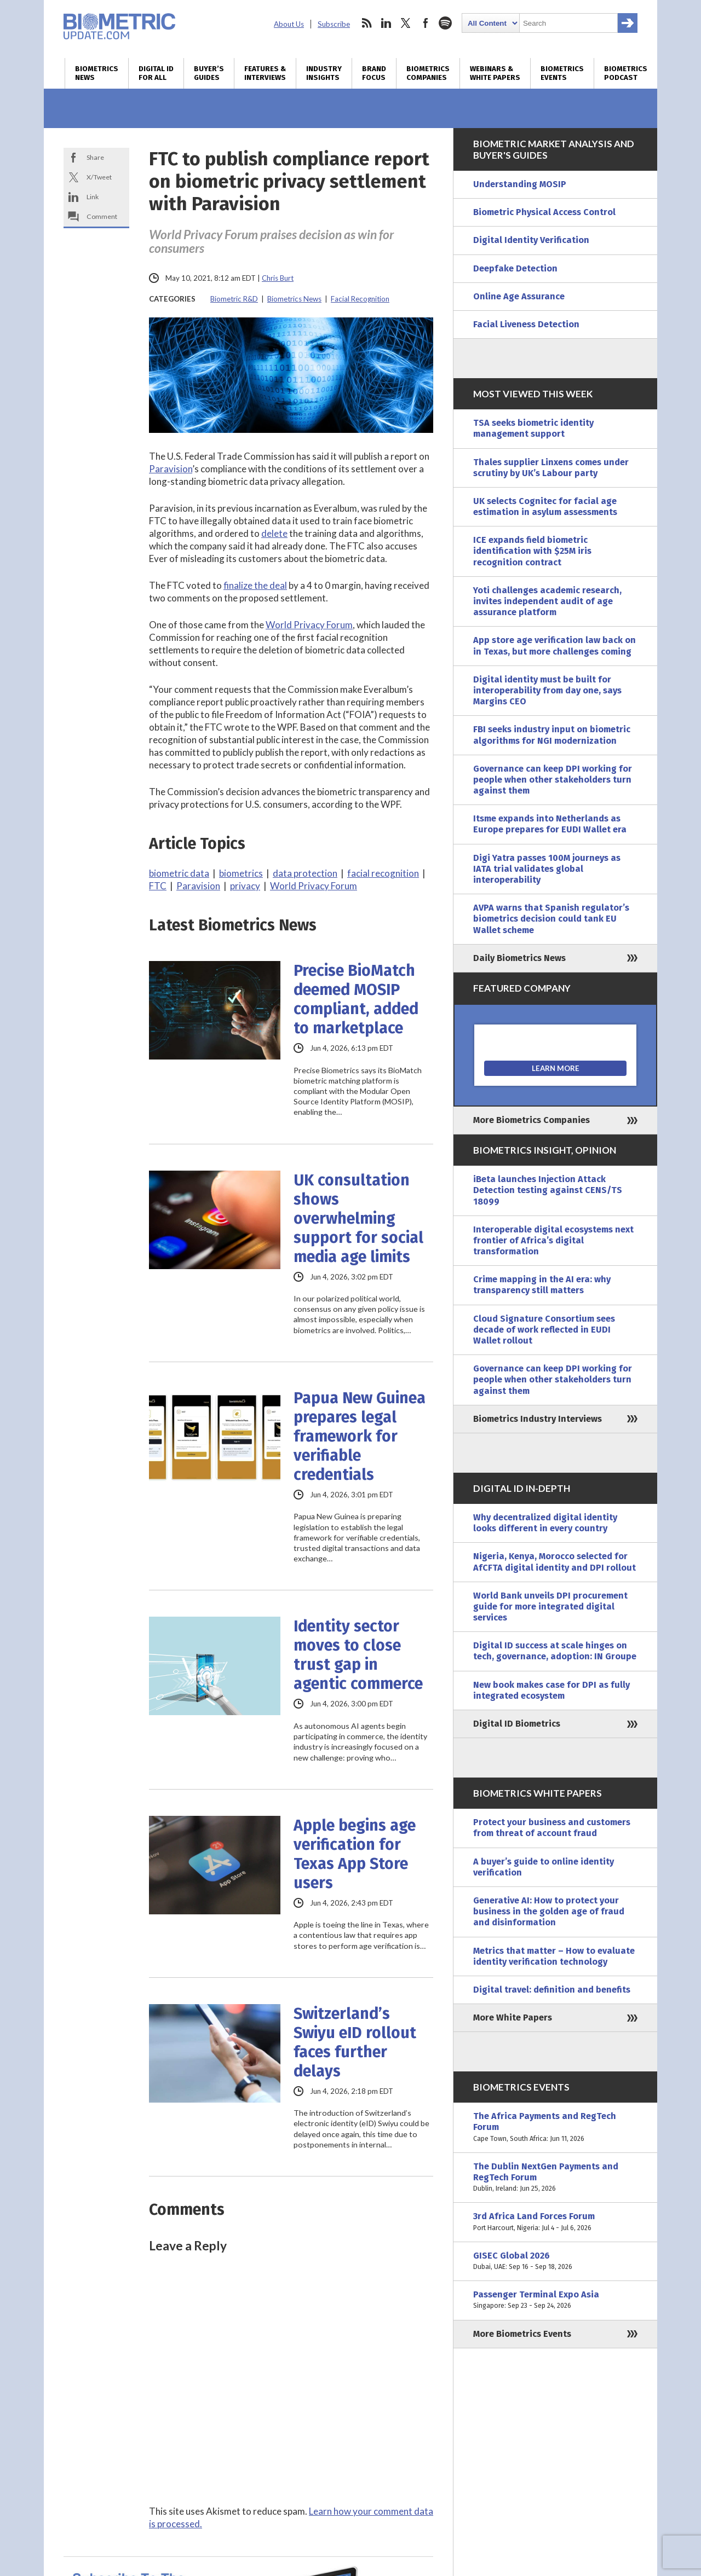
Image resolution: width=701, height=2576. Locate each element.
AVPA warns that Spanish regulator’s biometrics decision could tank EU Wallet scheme (551, 918)
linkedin (386, 23)
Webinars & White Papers (495, 73)
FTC (157, 886)
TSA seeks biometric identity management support (533, 428)
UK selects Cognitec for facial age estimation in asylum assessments (545, 506)
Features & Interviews (265, 73)
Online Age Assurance (519, 296)
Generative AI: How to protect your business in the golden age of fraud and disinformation (548, 1911)
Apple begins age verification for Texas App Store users (355, 1854)
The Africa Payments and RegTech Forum (555, 2127)
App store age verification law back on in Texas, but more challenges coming (554, 645)
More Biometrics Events (522, 2334)
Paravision (170, 468)
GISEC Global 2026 (555, 2261)
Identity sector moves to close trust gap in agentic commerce (358, 1655)
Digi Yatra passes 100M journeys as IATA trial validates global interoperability (546, 869)
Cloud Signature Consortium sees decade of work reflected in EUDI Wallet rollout (544, 1329)
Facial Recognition (360, 298)
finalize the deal (255, 585)
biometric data (179, 873)
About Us (289, 24)
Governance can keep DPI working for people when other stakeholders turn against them (552, 779)
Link (93, 197)
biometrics (241, 873)
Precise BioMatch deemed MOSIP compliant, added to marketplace (356, 999)
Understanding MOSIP (519, 184)
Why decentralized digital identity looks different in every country (545, 1522)
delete (274, 533)
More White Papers (512, 2017)
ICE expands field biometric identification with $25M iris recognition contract (532, 551)
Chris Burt (278, 278)
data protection (305, 873)
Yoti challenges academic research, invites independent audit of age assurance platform (547, 601)
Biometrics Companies (428, 73)
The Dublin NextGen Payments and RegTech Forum (555, 2178)
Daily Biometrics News (519, 958)
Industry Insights (324, 73)
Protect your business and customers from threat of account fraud (551, 1827)
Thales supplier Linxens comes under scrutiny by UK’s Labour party (551, 467)
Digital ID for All (156, 73)
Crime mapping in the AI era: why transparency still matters (542, 1284)
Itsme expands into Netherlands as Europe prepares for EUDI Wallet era (550, 824)
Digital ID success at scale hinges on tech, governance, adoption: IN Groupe (554, 1651)
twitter (406, 23)
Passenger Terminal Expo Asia (555, 2300)
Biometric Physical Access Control (544, 212)
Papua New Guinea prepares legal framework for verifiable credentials (360, 1436)
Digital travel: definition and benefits (551, 1989)
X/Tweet (99, 177)
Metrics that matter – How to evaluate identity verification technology (554, 1956)
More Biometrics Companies (531, 1120)
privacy (245, 886)
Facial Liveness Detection (526, 324)
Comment (102, 216)
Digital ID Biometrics (516, 1723)
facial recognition (383, 873)
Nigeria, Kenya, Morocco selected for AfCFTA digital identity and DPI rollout (554, 1561)
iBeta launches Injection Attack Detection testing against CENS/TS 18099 (547, 1190)
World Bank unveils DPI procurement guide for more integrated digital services (550, 1606)
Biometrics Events (562, 73)
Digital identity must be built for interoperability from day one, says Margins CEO (547, 690)
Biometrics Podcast (625, 73)
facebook (425, 23)
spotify (445, 23)
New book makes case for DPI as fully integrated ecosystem (551, 1690)
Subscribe (334, 24)
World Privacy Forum (309, 624)
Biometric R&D (234, 298)
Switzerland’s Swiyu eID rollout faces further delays (355, 2042)
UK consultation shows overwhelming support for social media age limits (358, 1218)
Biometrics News (96, 73)
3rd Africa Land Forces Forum (555, 2222)
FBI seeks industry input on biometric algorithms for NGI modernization (551, 734)
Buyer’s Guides (209, 73)
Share (95, 157)
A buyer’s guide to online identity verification (543, 1867)
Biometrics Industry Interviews (537, 1419)
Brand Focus (374, 73)
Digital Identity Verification (531, 240)
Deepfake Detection (515, 268)
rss (366, 23)
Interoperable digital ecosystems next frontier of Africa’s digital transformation (553, 1240)
